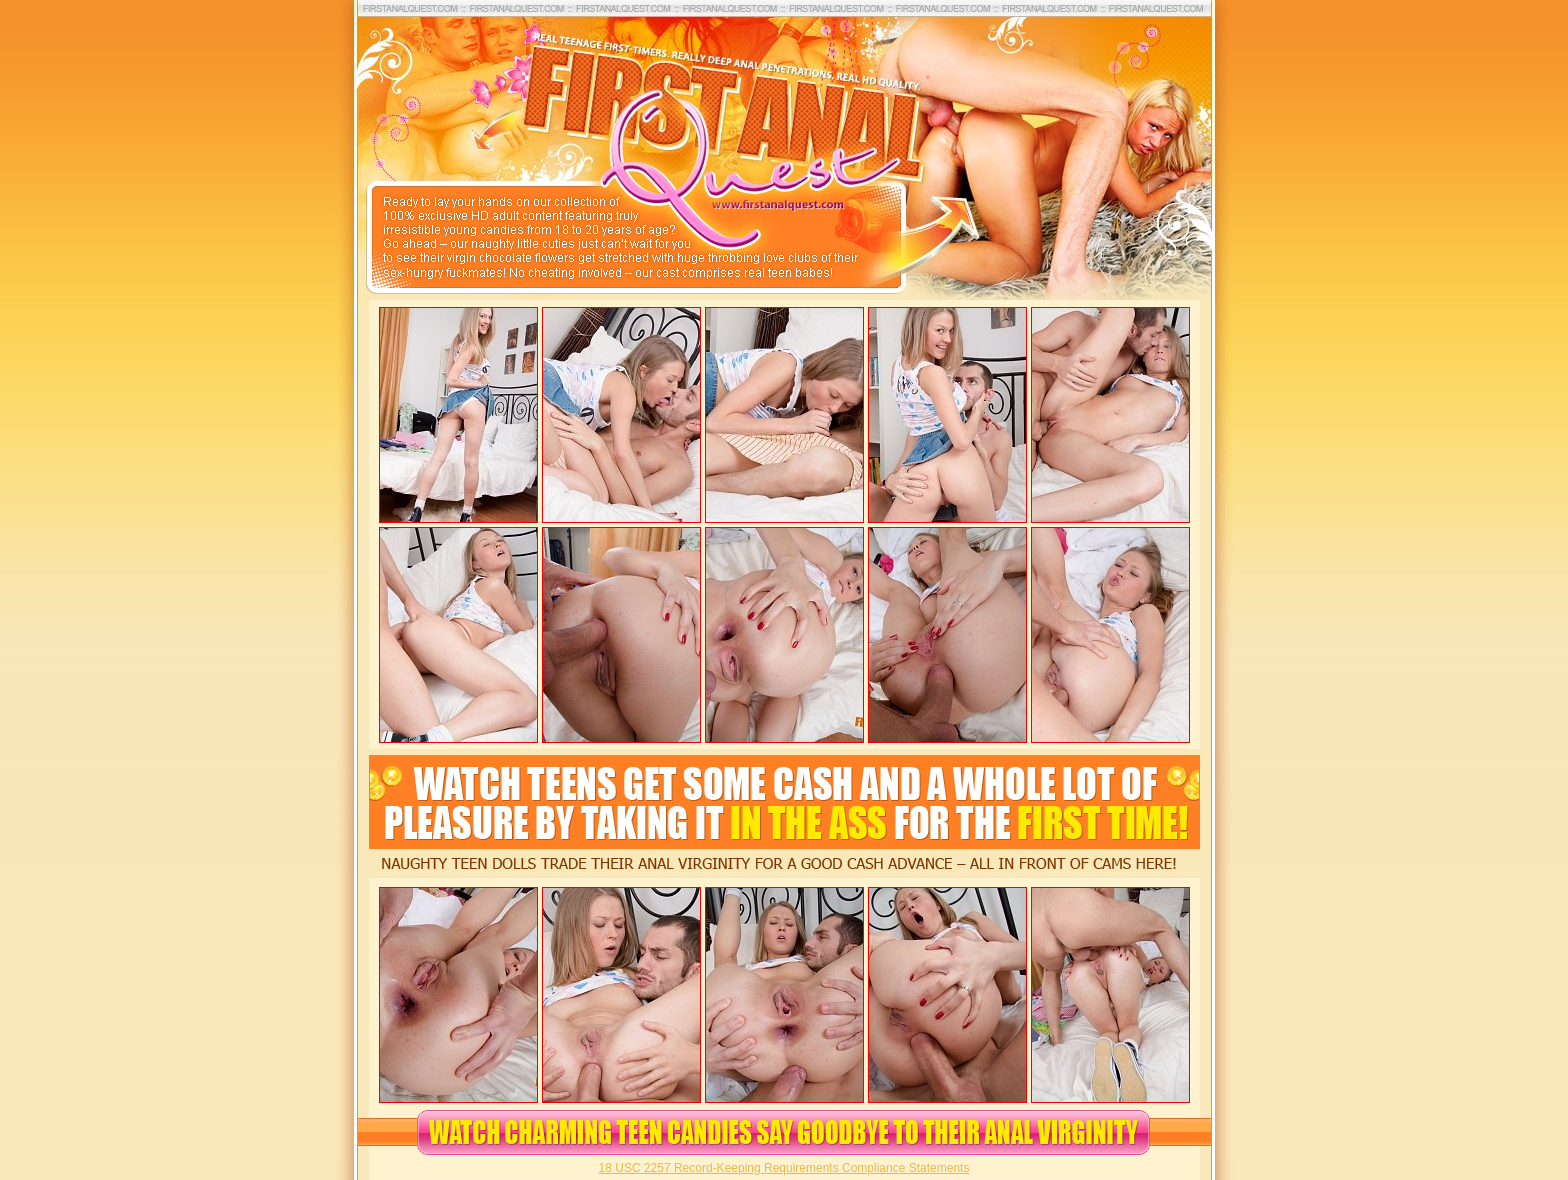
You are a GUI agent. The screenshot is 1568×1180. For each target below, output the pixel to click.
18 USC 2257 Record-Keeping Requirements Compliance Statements (784, 1168)
